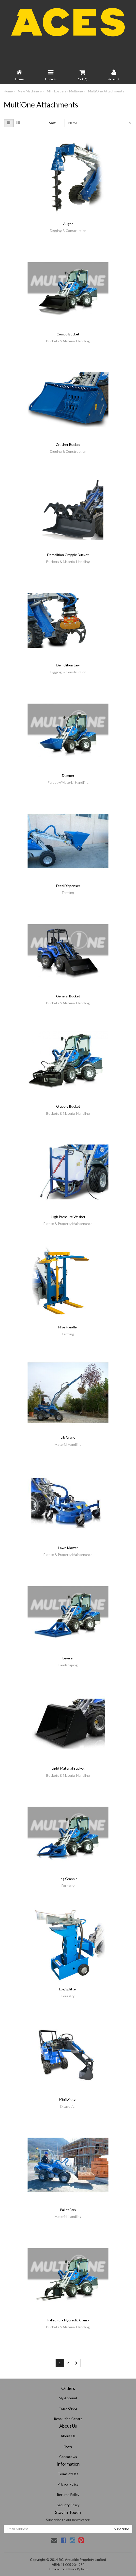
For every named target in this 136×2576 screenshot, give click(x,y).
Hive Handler (68, 1327)
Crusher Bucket (68, 444)
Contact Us (68, 2456)
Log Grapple (68, 1879)
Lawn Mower (68, 1548)
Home (8, 91)
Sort (52, 123)
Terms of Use (68, 2474)
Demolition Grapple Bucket (68, 555)
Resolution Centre (68, 2419)
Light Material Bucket (68, 1768)
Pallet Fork (68, 2210)
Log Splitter (68, 1989)
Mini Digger (68, 2099)
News (68, 2446)
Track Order (68, 2408)
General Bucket (68, 996)
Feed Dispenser (68, 886)
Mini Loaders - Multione (65, 91)
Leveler (68, 1658)
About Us (68, 2436)
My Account (68, 2398)
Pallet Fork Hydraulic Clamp (68, 2320)
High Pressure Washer (68, 1217)
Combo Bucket (68, 334)
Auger (68, 224)
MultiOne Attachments (106, 91)
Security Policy (68, 2505)
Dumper (68, 775)
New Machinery (30, 91)
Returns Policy (68, 2494)
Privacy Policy (68, 2484)
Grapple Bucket (68, 1106)
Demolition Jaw (68, 665)
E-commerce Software (63, 2569)
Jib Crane (68, 1437)
